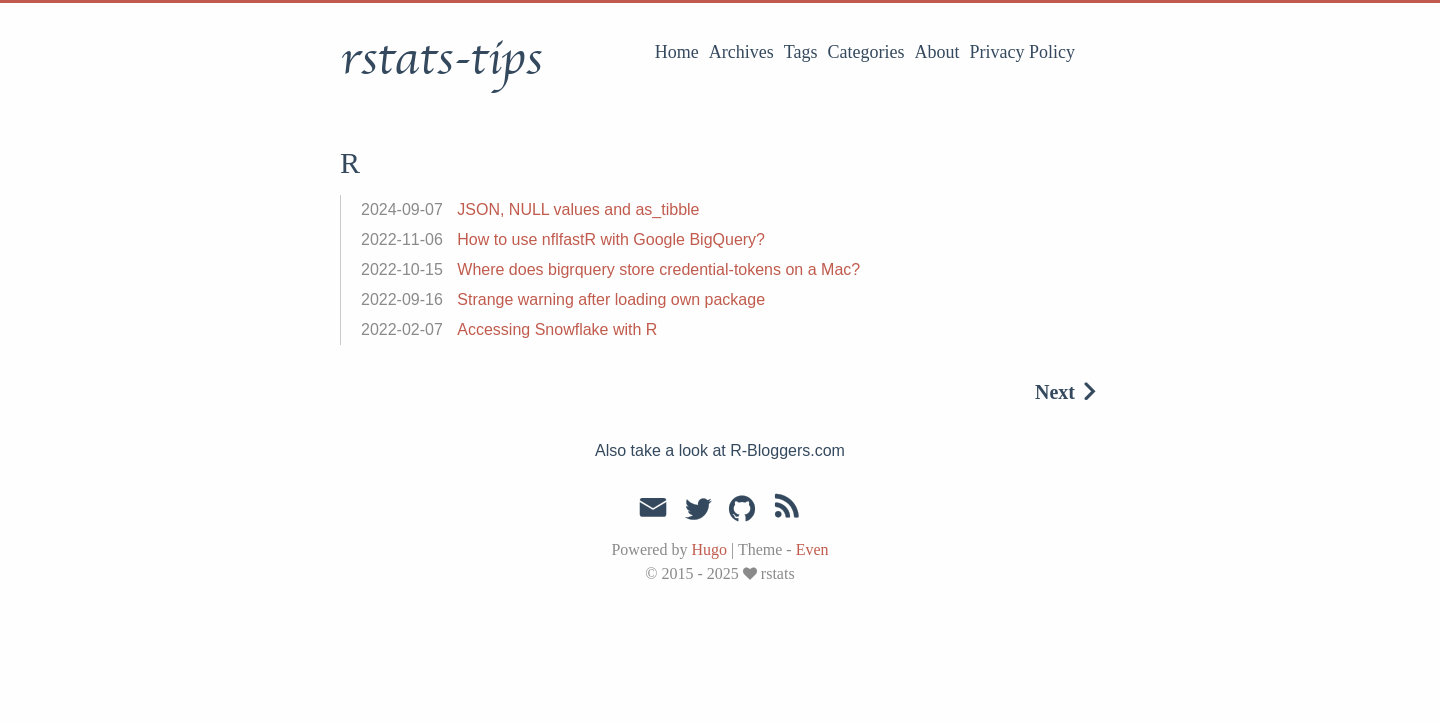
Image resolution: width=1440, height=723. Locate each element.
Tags (801, 52)
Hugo (709, 549)
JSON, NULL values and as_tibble (578, 209)
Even (812, 549)
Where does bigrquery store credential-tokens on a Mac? (658, 269)
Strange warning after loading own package (611, 299)
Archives (741, 52)
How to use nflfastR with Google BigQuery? (611, 239)
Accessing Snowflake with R (557, 329)
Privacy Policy (1023, 52)
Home (677, 52)
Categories (866, 52)
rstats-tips (441, 59)
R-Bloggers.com (787, 450)
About (937, 52)
